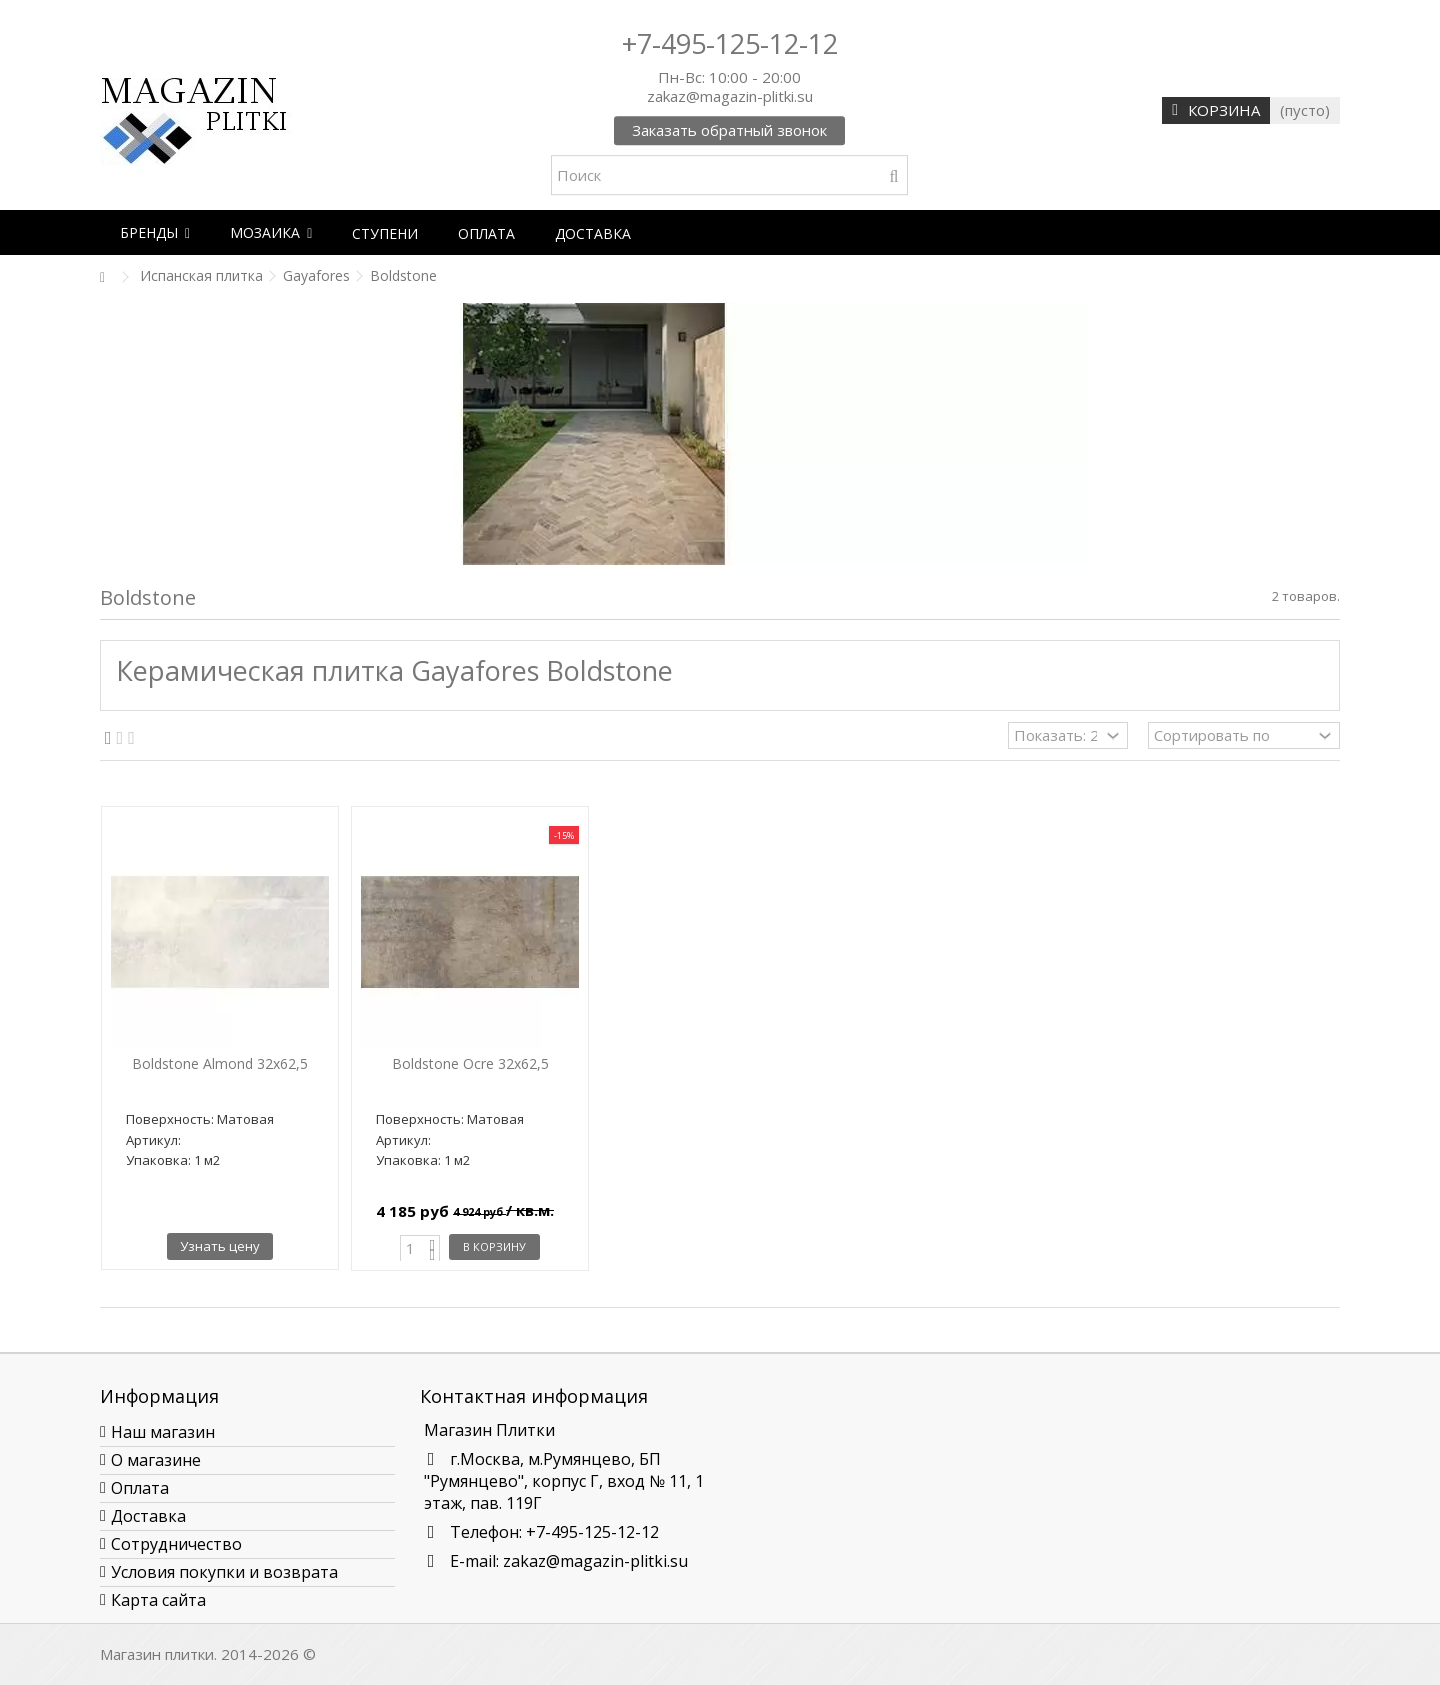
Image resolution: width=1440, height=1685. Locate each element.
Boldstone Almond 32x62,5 (220, 1063)
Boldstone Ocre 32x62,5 (470, 1063)
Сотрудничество (176, 1544)
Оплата (140, 1488)
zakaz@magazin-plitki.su (595, 1561)
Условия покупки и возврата (224, 1572)
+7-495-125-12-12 (730, 43)
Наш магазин (163, 1432)
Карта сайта (158, 1600)
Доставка (148, 1516)
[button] (155, 232)
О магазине (156, 1460)
